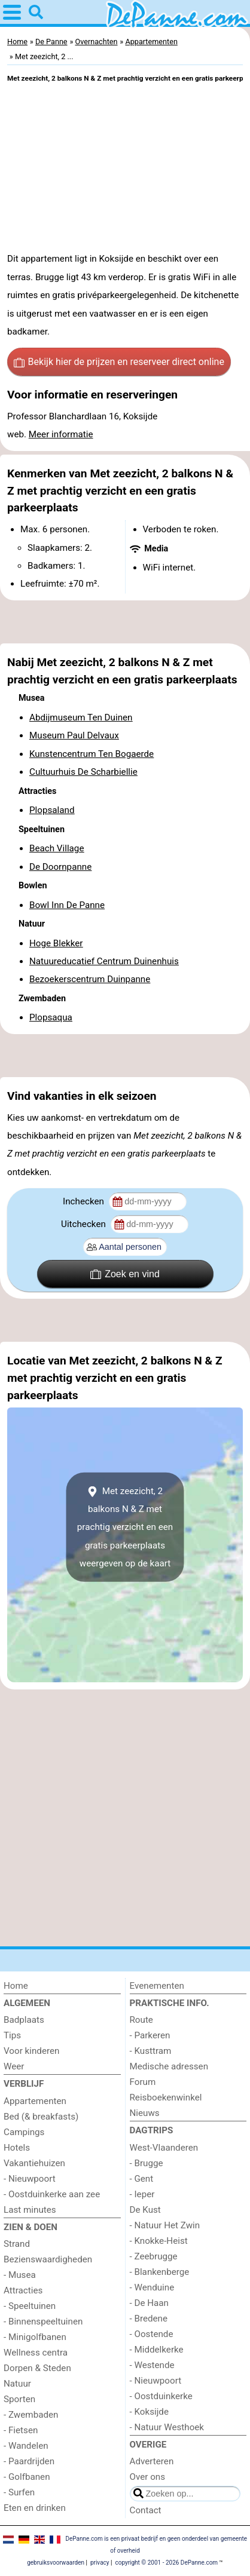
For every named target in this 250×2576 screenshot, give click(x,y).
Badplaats (24, 2019)
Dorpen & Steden (37, 2368)
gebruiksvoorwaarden (55, 2562)
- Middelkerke (157, 2349)
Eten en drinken (35, 2508)
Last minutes (30, 2209)
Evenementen (157, 1985)
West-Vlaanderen (164, 2147)
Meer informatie (61, 434)
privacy (99, 2562)
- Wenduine (152, 2287)
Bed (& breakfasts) (41, 2116)
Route (141, 2019)
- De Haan (149, 2303)
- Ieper (142, 2194)
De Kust (145, 2209)
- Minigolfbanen (35, 2337)
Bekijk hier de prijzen (119, 362)
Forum (143, 2082)
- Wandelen (26, 2445)
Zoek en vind (125, 1274)
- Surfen (19, 2492)
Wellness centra (36, 2352)
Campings (24, 2132)
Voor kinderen (31, 2051)
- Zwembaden (31, 2414)
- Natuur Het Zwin (165, 2225)
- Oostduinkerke (161, 2396)
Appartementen (35, 2101)
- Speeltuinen (30, 2306)
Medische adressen (169, 2066)
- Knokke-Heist (159, 2240)
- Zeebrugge (154, 2256)
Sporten (19, 2399)
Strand (17, 2243)
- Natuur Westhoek (167, 2427)
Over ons (148, 2476)
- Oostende (151, 2334)
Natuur (17, 2383)
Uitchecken (84, 1224)
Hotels (17, 2147)
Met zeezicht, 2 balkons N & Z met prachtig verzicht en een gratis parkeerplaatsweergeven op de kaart (125, 1527)
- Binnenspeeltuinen (43, 2321)
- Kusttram (151, 2051)
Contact (145, 2510)
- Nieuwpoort (30, 2178)
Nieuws (145, 2113)
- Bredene (149, 2318)
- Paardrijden (29, 2461)
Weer (14, 2066)
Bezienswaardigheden (48, 2259)
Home (16, 1985)
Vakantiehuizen (34, 2163)
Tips (12, 2035)
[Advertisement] (125, 622)
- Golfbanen (27, 2476)
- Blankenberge (160, 2272)
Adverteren (152, 2461)
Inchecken (84, 1201)
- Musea (20, 2275)
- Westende (152, 2365)
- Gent (142, 2178)
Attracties (23, 2290)
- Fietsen (21, 2430)
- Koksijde (149, 2411)
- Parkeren (150, 2035)
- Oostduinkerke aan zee (52, 2194)
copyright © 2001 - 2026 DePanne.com (166, 2562)
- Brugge (146, 2163)
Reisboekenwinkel (166, 2097)
